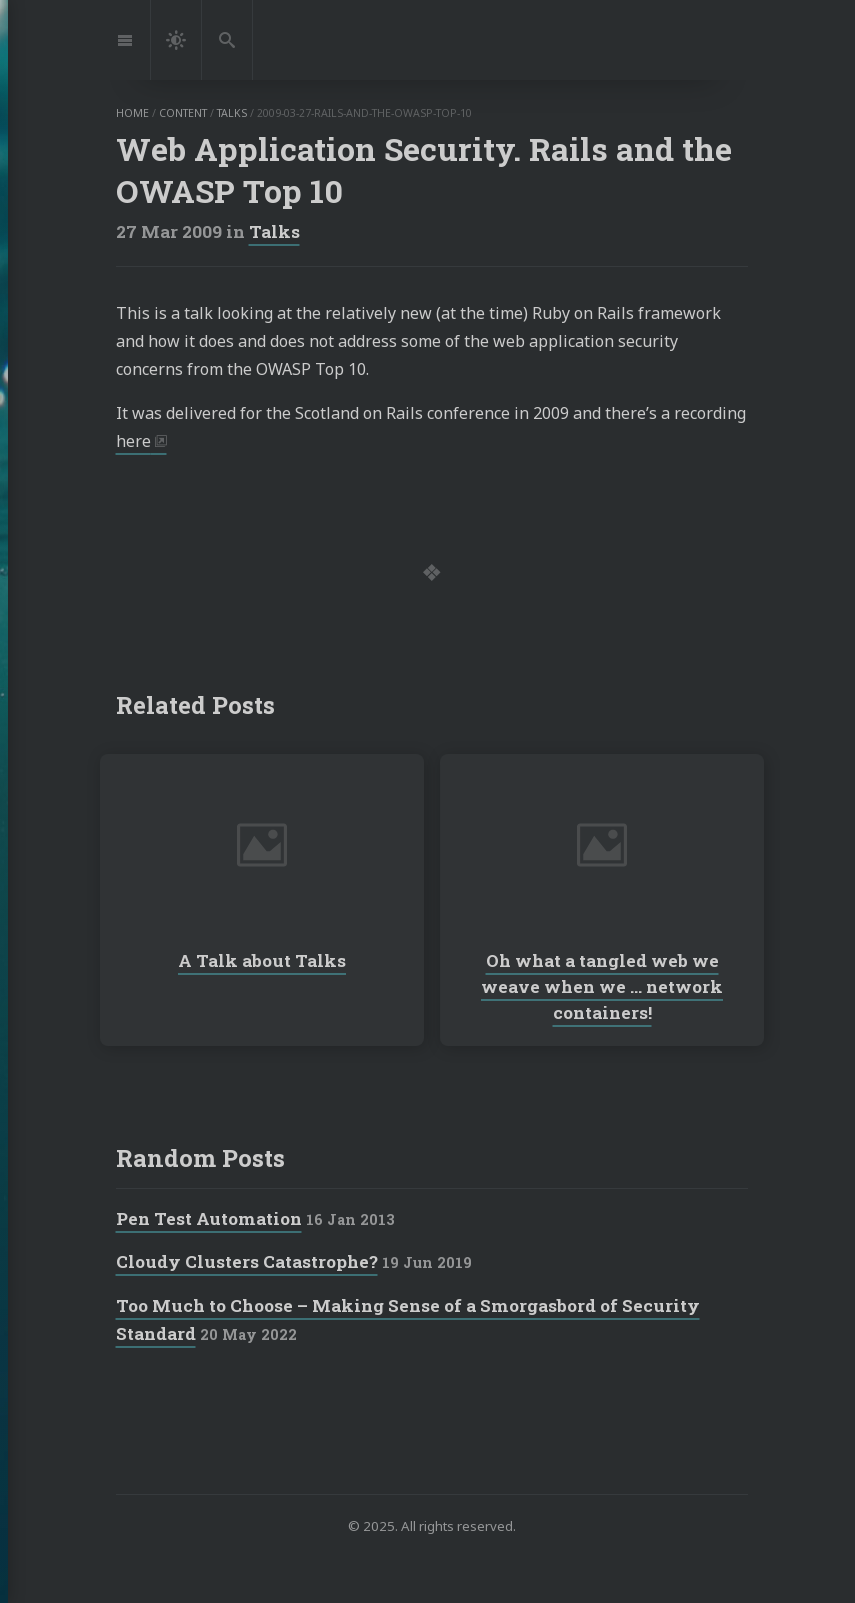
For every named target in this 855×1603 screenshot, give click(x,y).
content (183, 113)
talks (232, 113)
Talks (274, 231)
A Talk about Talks (262, 960)
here (133, 441)
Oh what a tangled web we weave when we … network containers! (602, 986)
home (132, 113)
